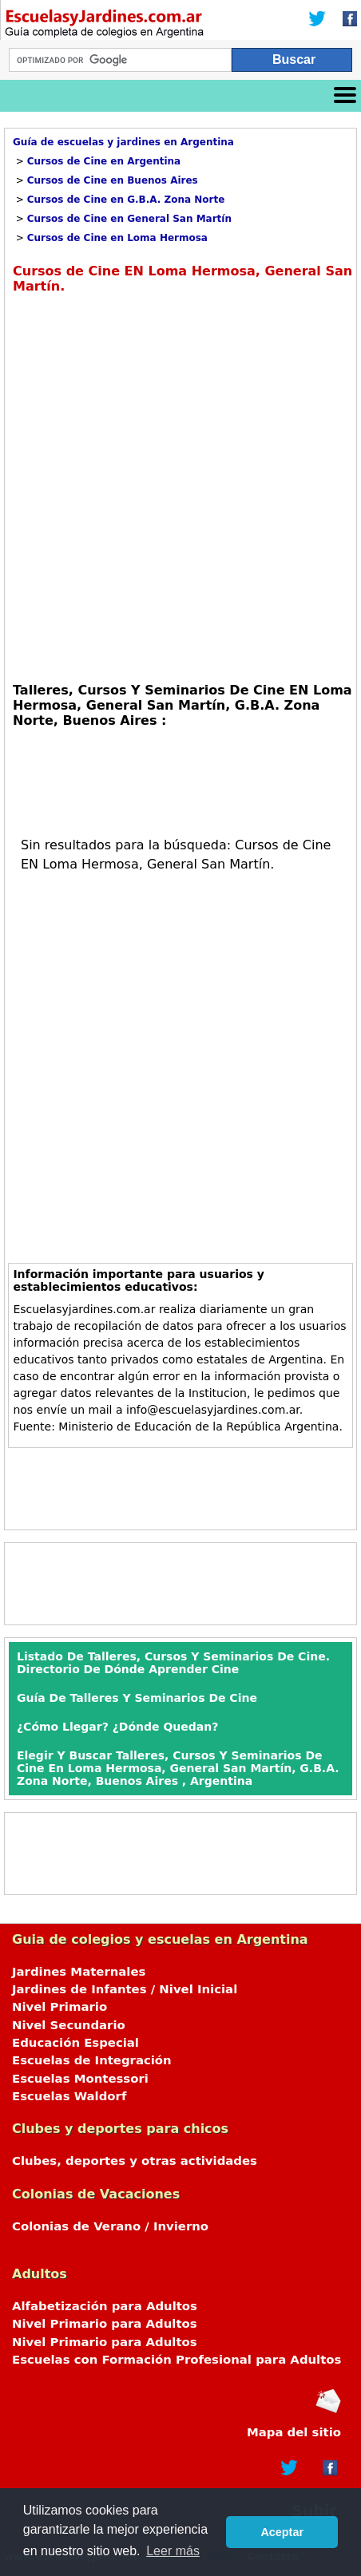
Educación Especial (75, 2043)
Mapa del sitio (294, 2432)
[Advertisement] (180, 486)
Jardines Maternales (78, 1972)
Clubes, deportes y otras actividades (134, 2161)
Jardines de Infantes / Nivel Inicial (124, 1989)
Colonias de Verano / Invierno (110, 2226)
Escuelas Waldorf (69, 2096)
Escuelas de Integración (92, 2060)
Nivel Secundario (68, 2025)
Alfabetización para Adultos (104, 2306)
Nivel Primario (59, 2007)
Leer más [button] (173, 2551)
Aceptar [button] (281, 2532)
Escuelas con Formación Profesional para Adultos (176, 2359)
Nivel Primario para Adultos (104, 2324)
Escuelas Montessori (80, 2078)
